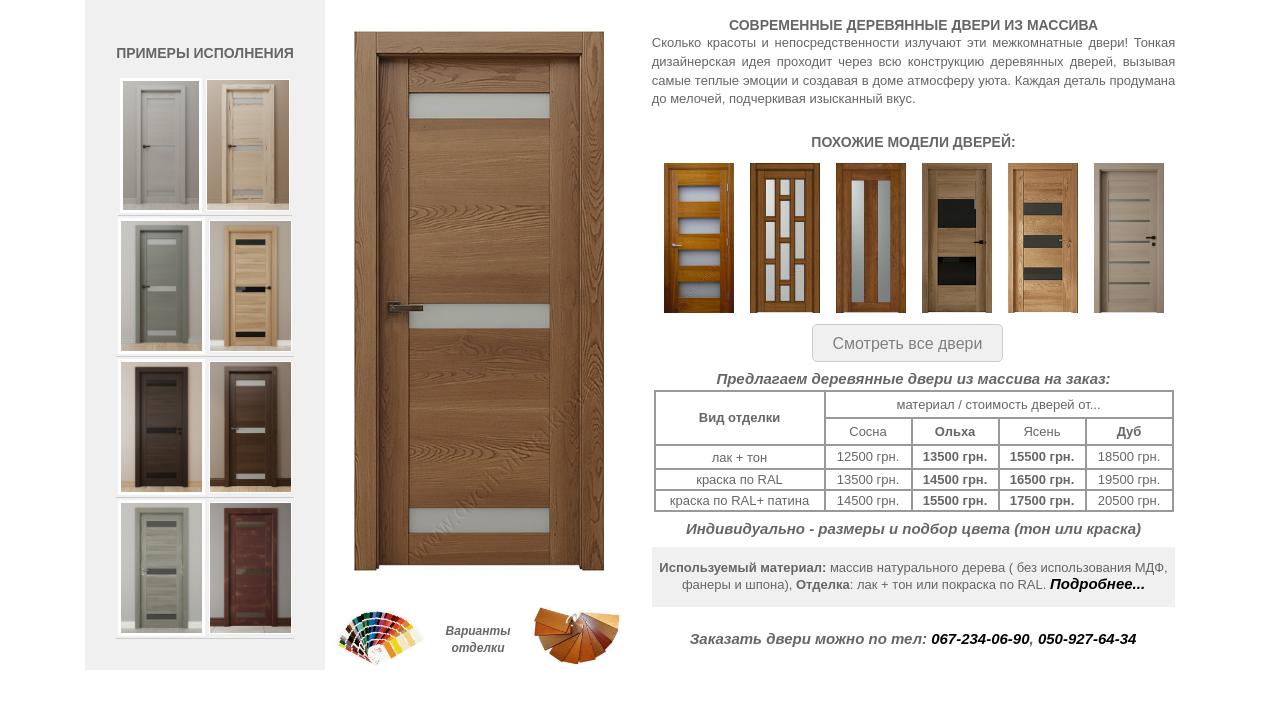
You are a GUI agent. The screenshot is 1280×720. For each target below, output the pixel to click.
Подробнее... (1097, 583)
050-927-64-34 (1087, 638)
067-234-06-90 (980, 638)
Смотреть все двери (908, 343)
